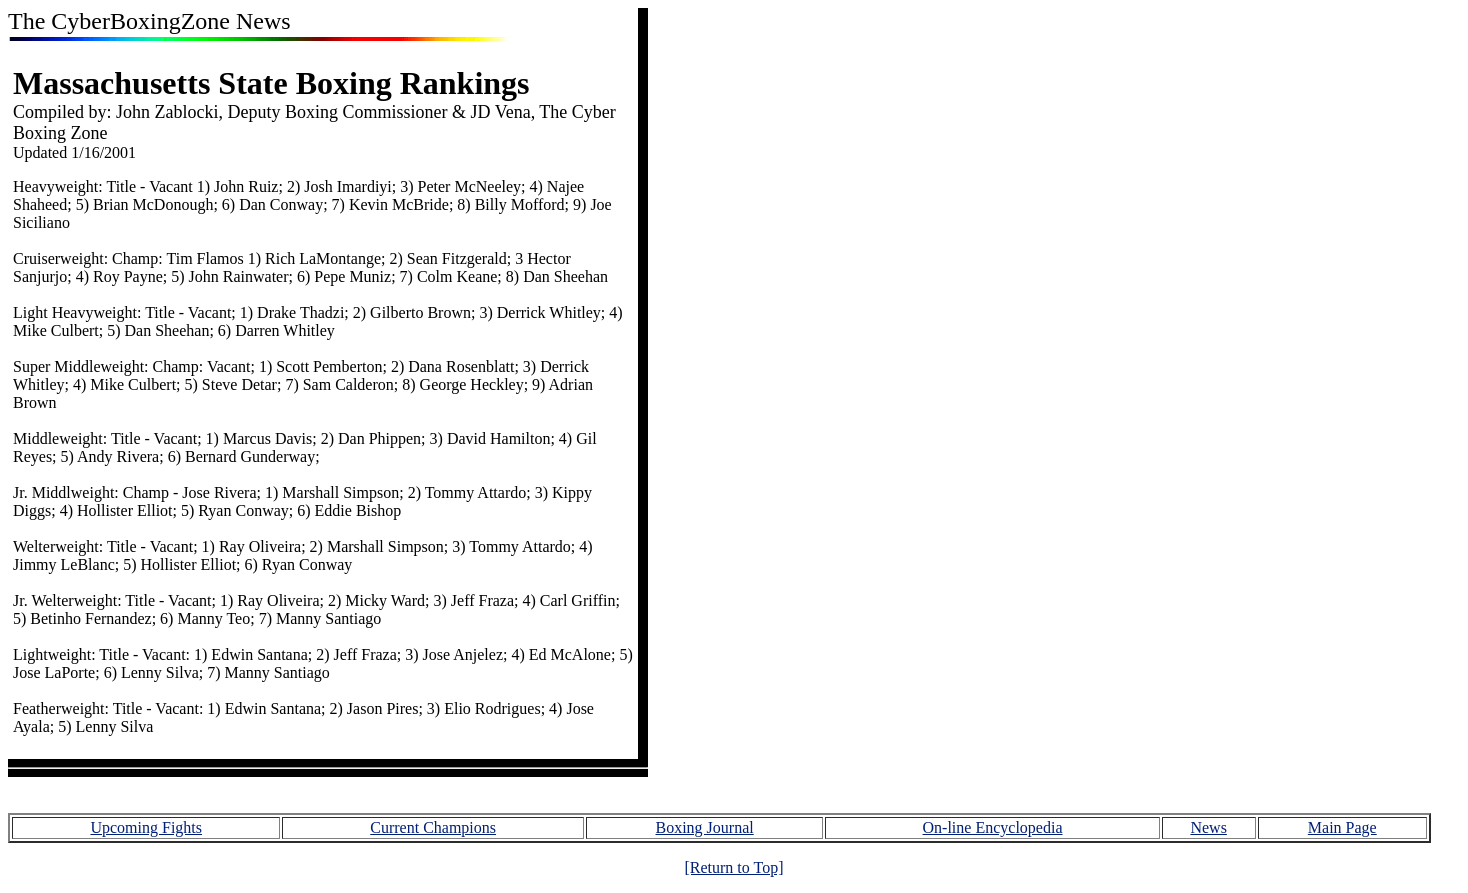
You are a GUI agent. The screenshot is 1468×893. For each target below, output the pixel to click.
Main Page (1342, 827)
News (1208, 827)
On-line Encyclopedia (993, 827)
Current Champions (433, 827)
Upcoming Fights (146, 827)
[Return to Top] (733, 867)
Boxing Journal (704, 827)
